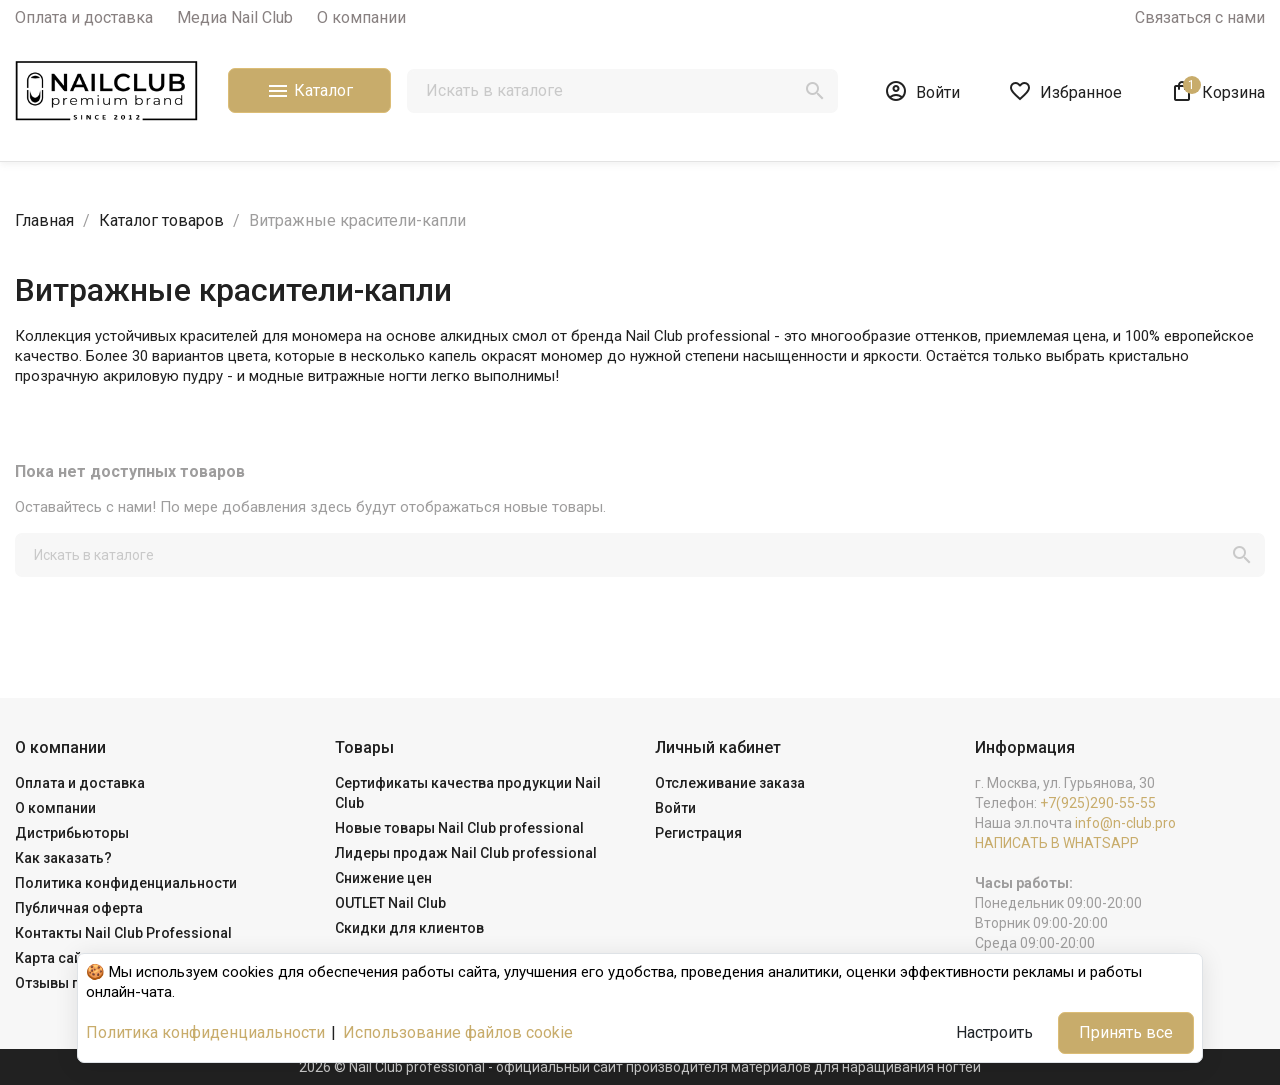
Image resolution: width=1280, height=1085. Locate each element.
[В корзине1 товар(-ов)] (1217, 91)
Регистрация (698, 833)
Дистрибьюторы (72, 833)
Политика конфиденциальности (126, 883)
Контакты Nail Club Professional (123, 933)
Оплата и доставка (84, 17)
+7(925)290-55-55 (1098, 803)
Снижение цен (383, 878)
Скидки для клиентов (409, 928)
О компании (361, 17)
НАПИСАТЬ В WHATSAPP (1057, 843)
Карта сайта (56, 958)
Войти (675, 808)
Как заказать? (63, 858)
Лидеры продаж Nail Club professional (466, 853)
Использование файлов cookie (458, 1032)
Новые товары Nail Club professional (459, 828)
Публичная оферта (79, 908)
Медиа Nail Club (235, 17)
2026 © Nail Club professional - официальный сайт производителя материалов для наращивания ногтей (640, 1067)
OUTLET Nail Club (390, 903)
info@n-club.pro (1125, 823)
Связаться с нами (1200, 17)
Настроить (994, 1032)
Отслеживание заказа (730, 783)
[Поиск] (622, 91)
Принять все (1126, 1032)
